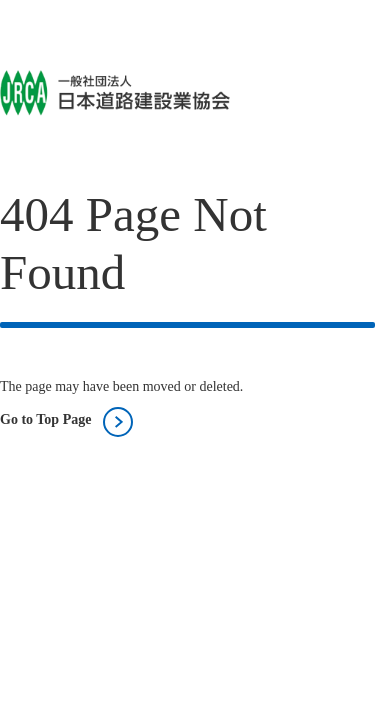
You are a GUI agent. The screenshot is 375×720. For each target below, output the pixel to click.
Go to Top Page (45, 419)
